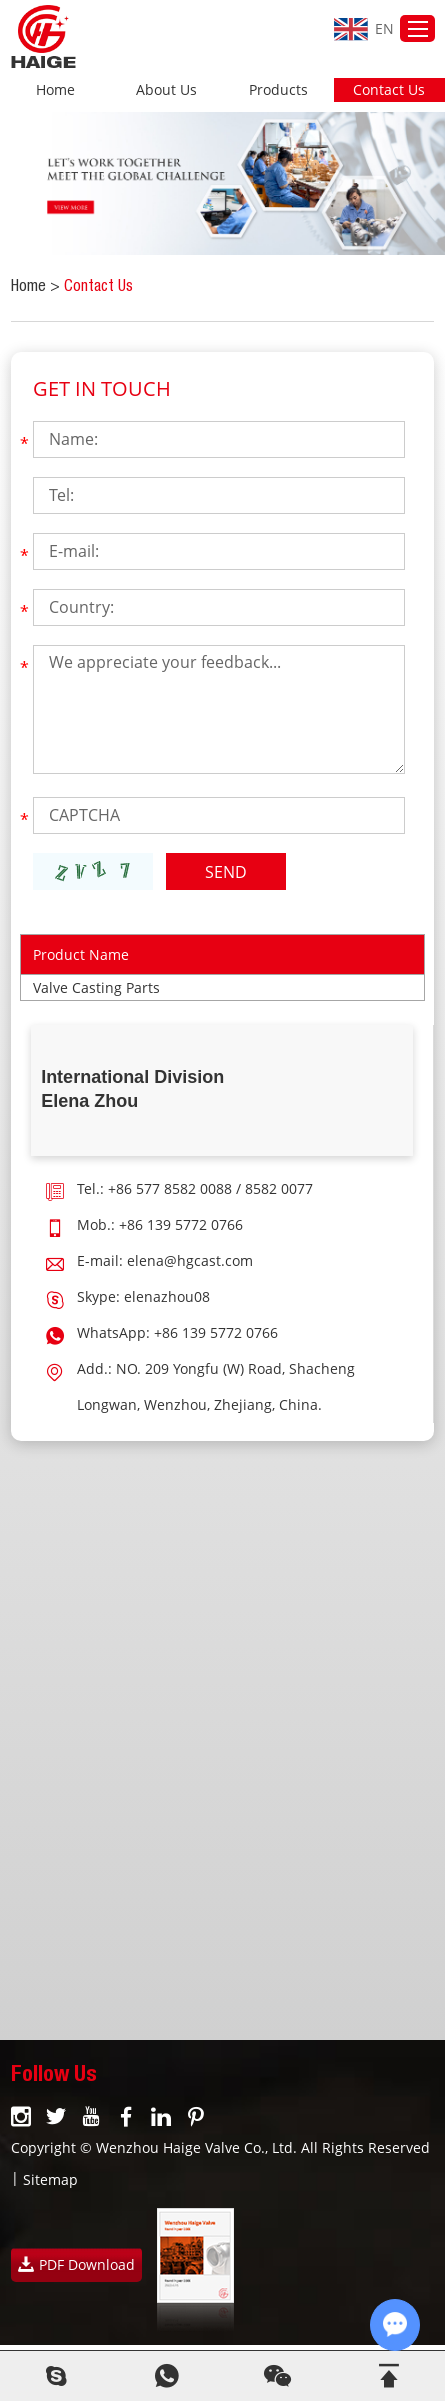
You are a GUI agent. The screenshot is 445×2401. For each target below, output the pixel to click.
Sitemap (50, 2179)
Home (55, 89)
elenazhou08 (167, 1296)
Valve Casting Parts (96, 987)
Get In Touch (102, 388)
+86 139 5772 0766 (216, 1332)
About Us (166, 89)
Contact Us (389, 89)
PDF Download (76, 2264)
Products (278, 89)
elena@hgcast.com (190, 1260)
